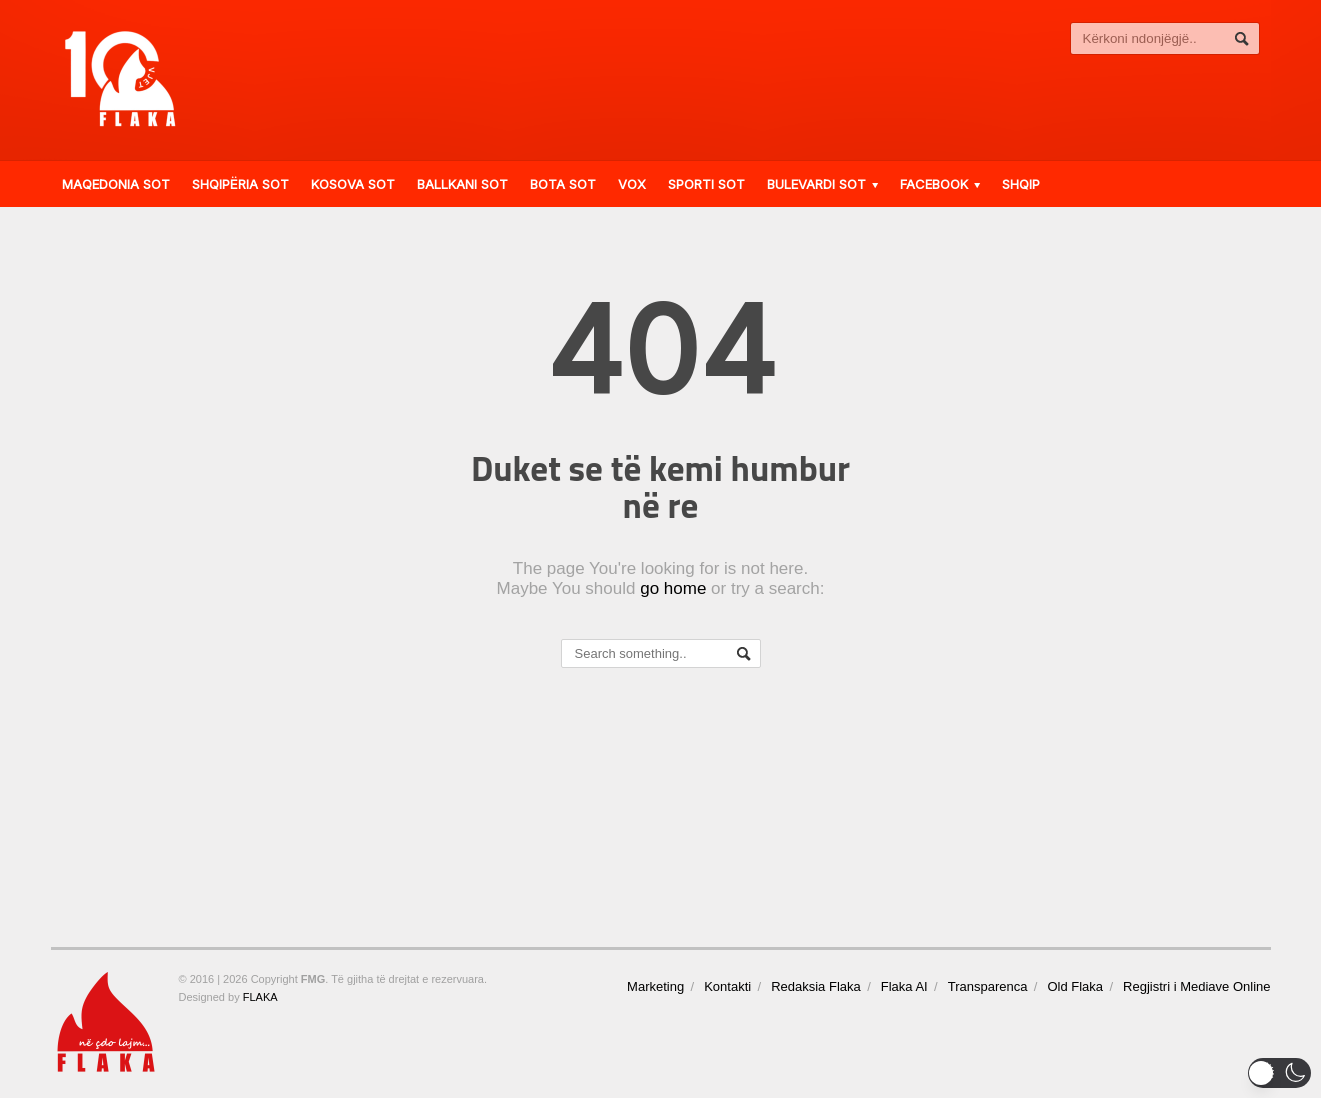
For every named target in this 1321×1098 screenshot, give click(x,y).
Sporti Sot (706, 184)
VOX (632, 184)
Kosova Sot (353, 184)
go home (673, 588)
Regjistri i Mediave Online (1196, 986)
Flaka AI (904, 986)
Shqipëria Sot (240, 184)
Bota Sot (563, 184)
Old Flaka (1075, 986)
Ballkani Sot (462, 184)
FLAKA (260, 997)
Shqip (1021, 184)
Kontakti (727, 986)
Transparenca (988, 986)
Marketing (655, 986)
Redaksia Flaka (816, 986)
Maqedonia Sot (116, 184)
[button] (1279, 1073)
